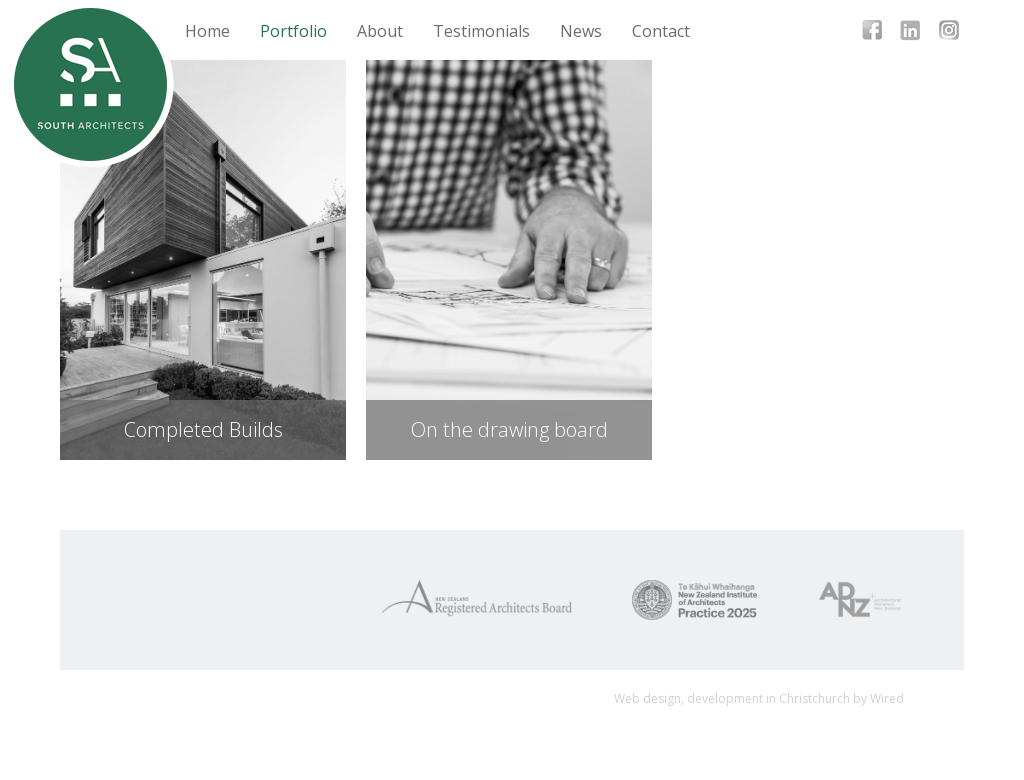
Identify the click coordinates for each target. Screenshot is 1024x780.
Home (207, 31)
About (380, 31)
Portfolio (293, 31)
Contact (661, 31)
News (581, 31)
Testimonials (481, 31)
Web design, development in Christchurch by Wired (759, 698)
